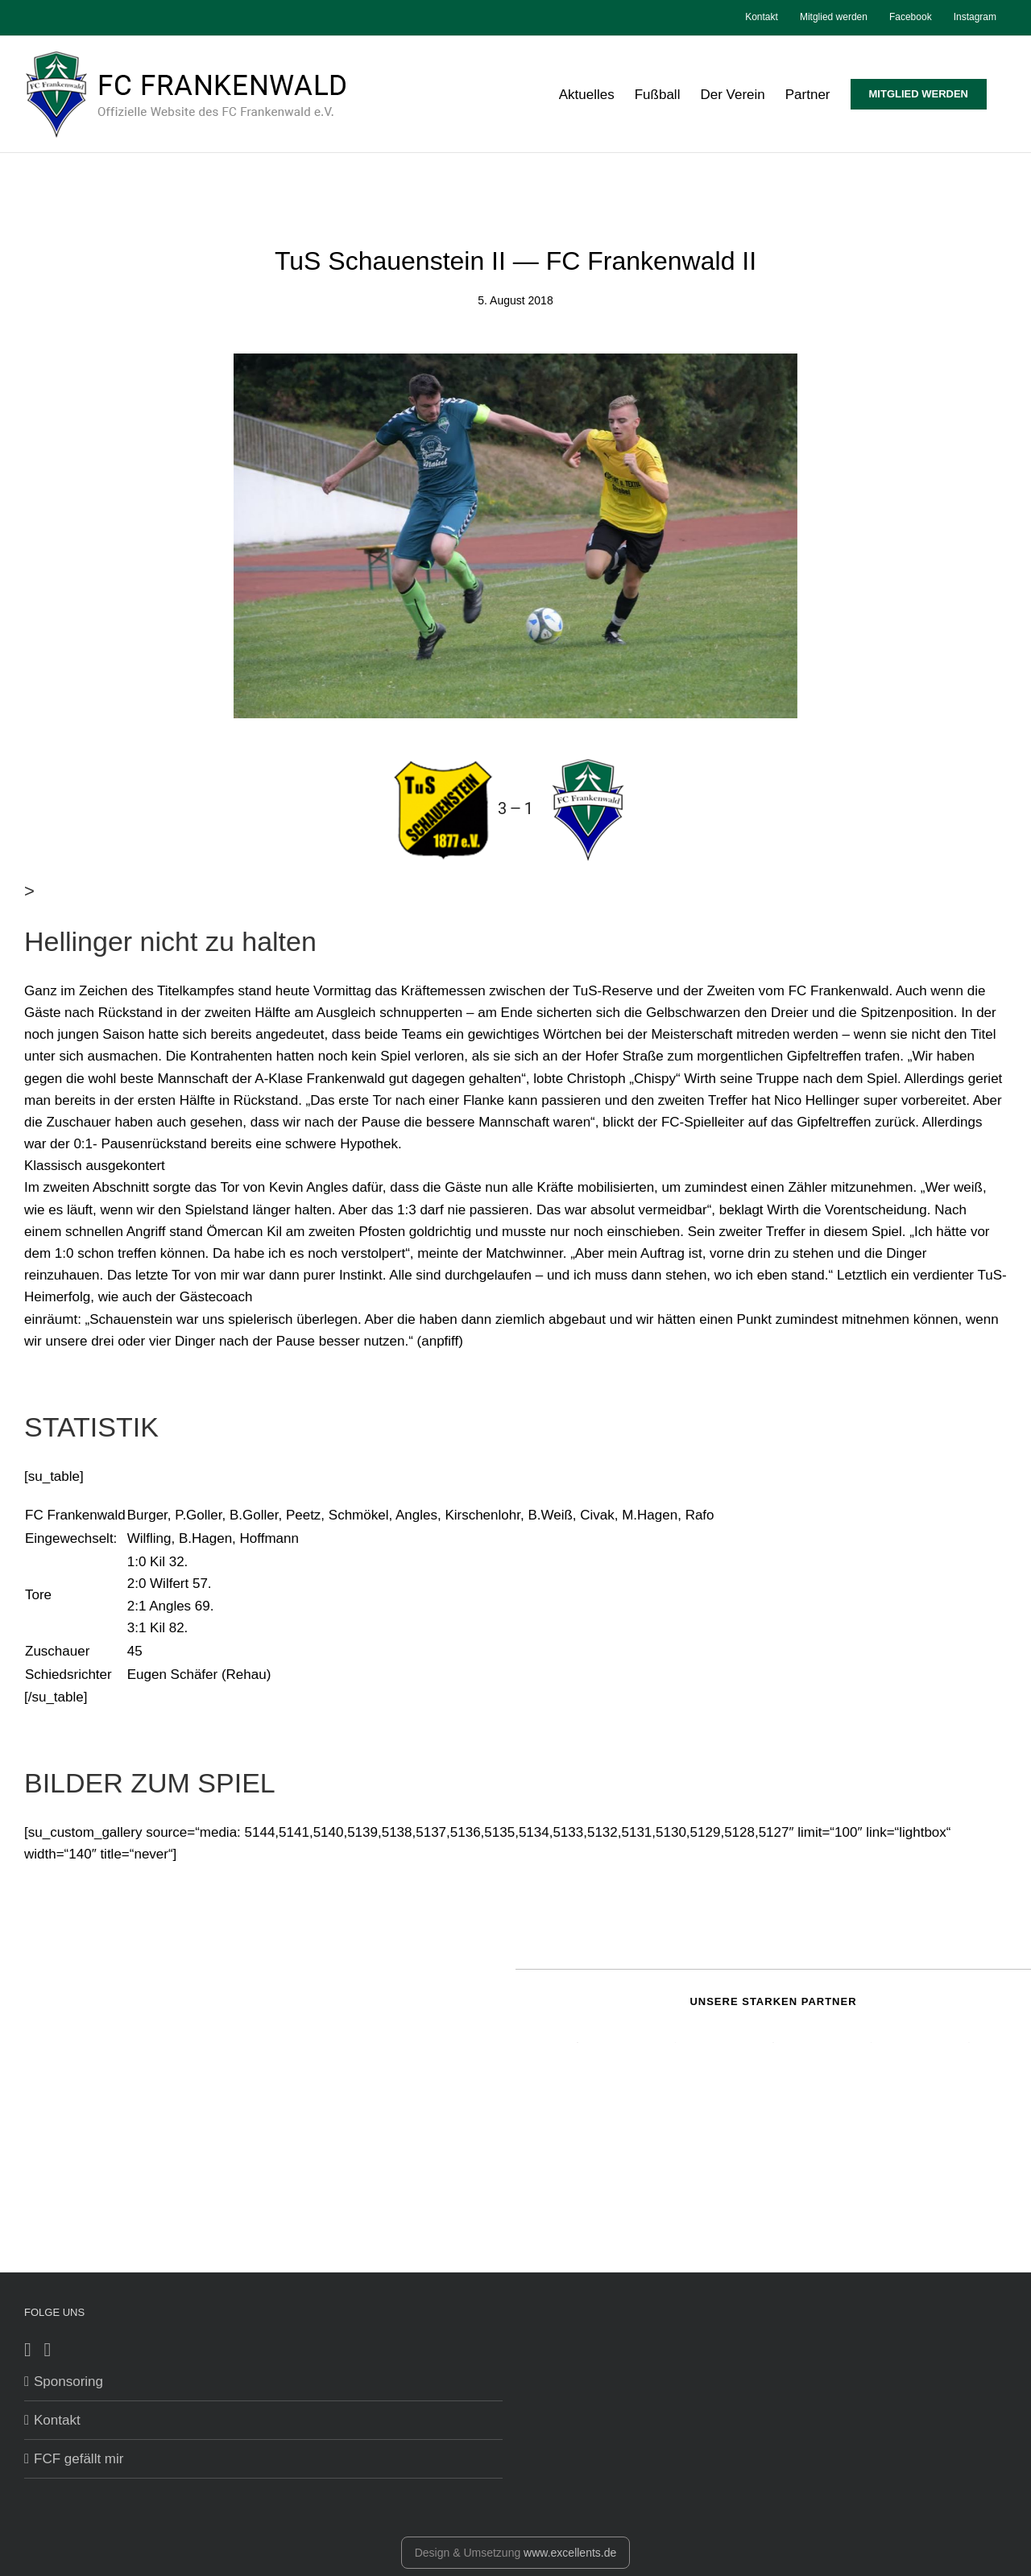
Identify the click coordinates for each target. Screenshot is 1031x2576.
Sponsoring (68, 2381)
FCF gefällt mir (78, 2458)
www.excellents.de (570, 2552)
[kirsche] (515, 536)
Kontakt (57, 2420)
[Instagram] (48, 2349)
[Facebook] (27, 2349)
